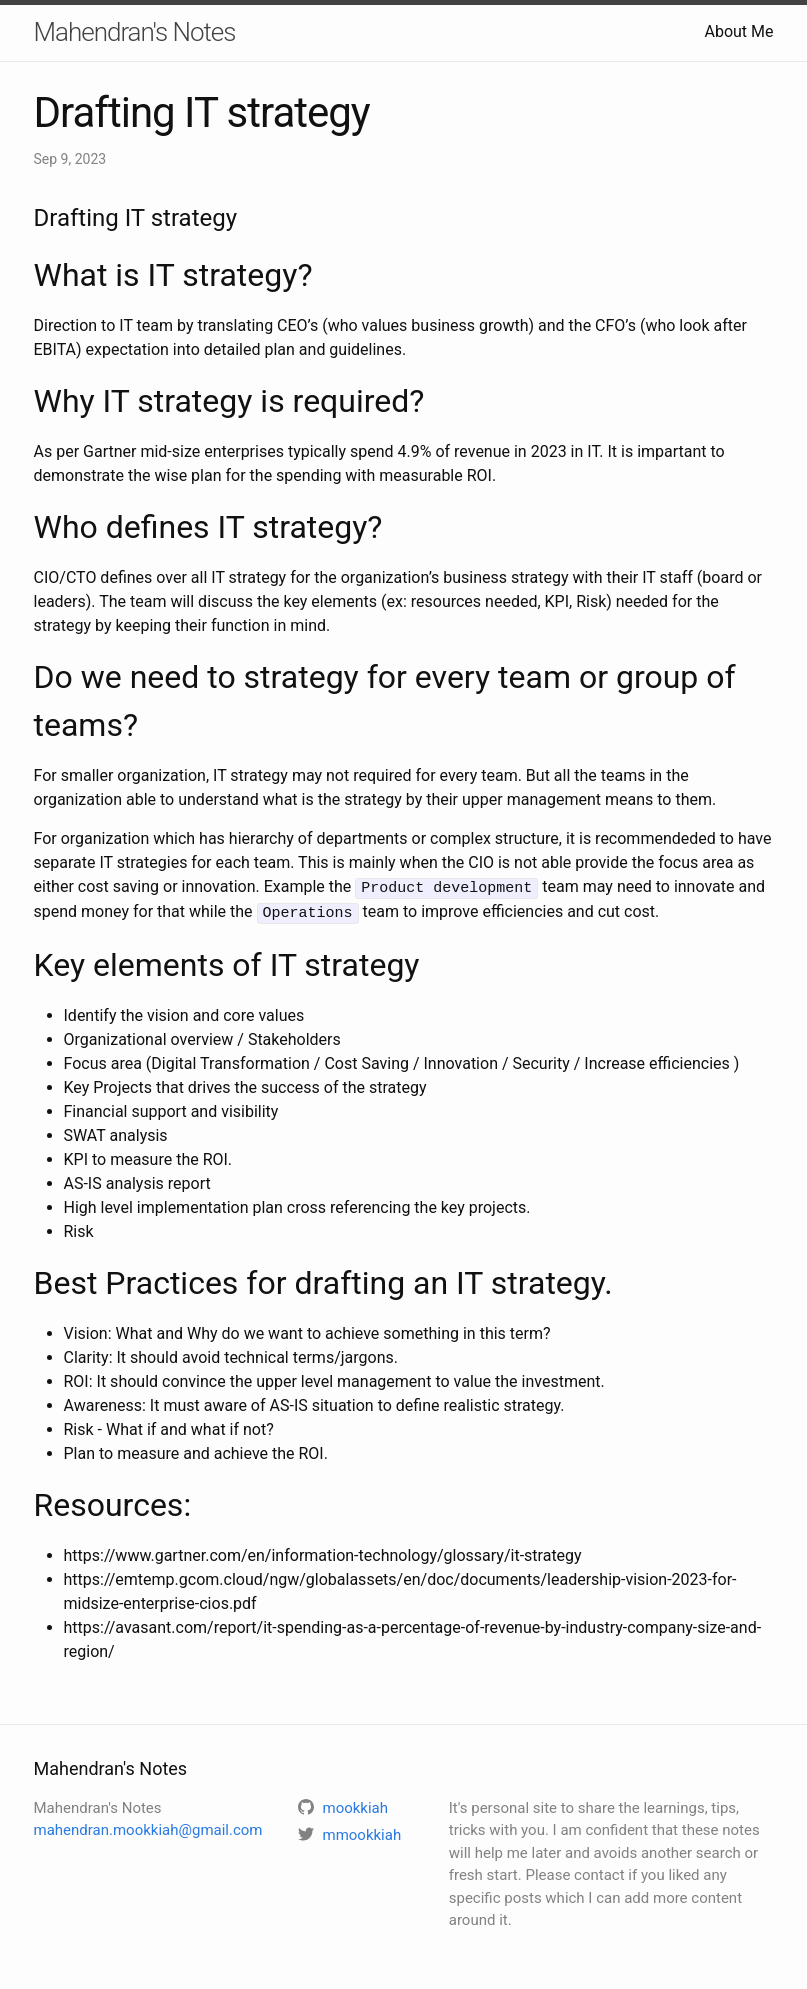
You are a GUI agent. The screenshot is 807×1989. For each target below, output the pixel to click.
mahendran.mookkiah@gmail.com (148, 1828)
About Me (738, 31)
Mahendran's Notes (135, 32)
